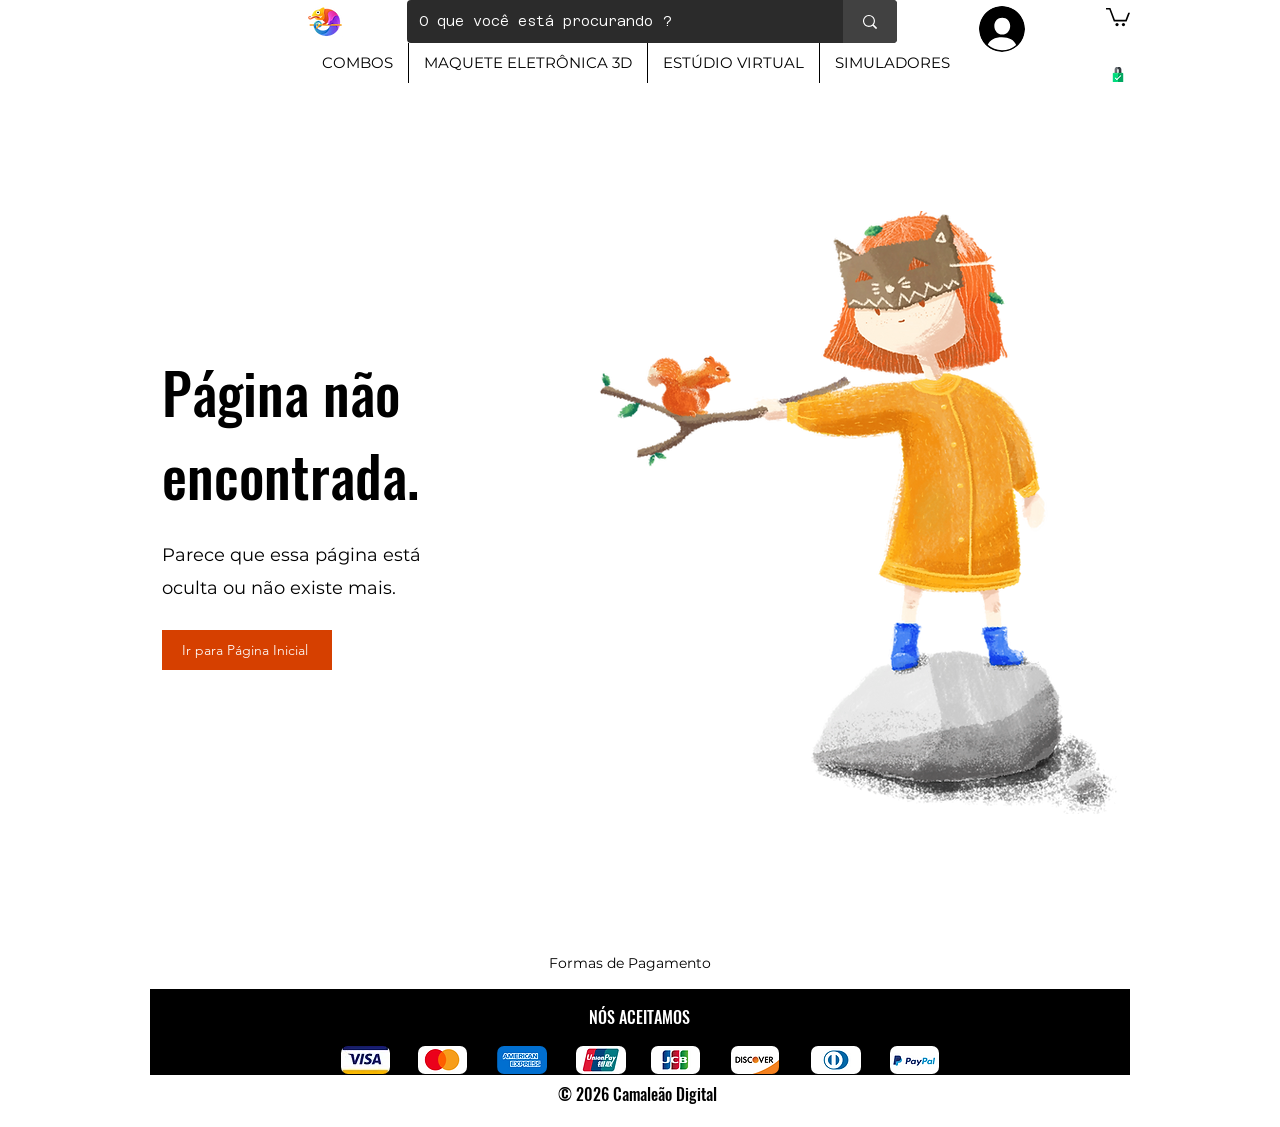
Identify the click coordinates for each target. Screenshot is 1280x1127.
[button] (1118, 16)
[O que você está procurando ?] (610, 21)
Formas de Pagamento (630, 963)
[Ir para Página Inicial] (247, 650)
